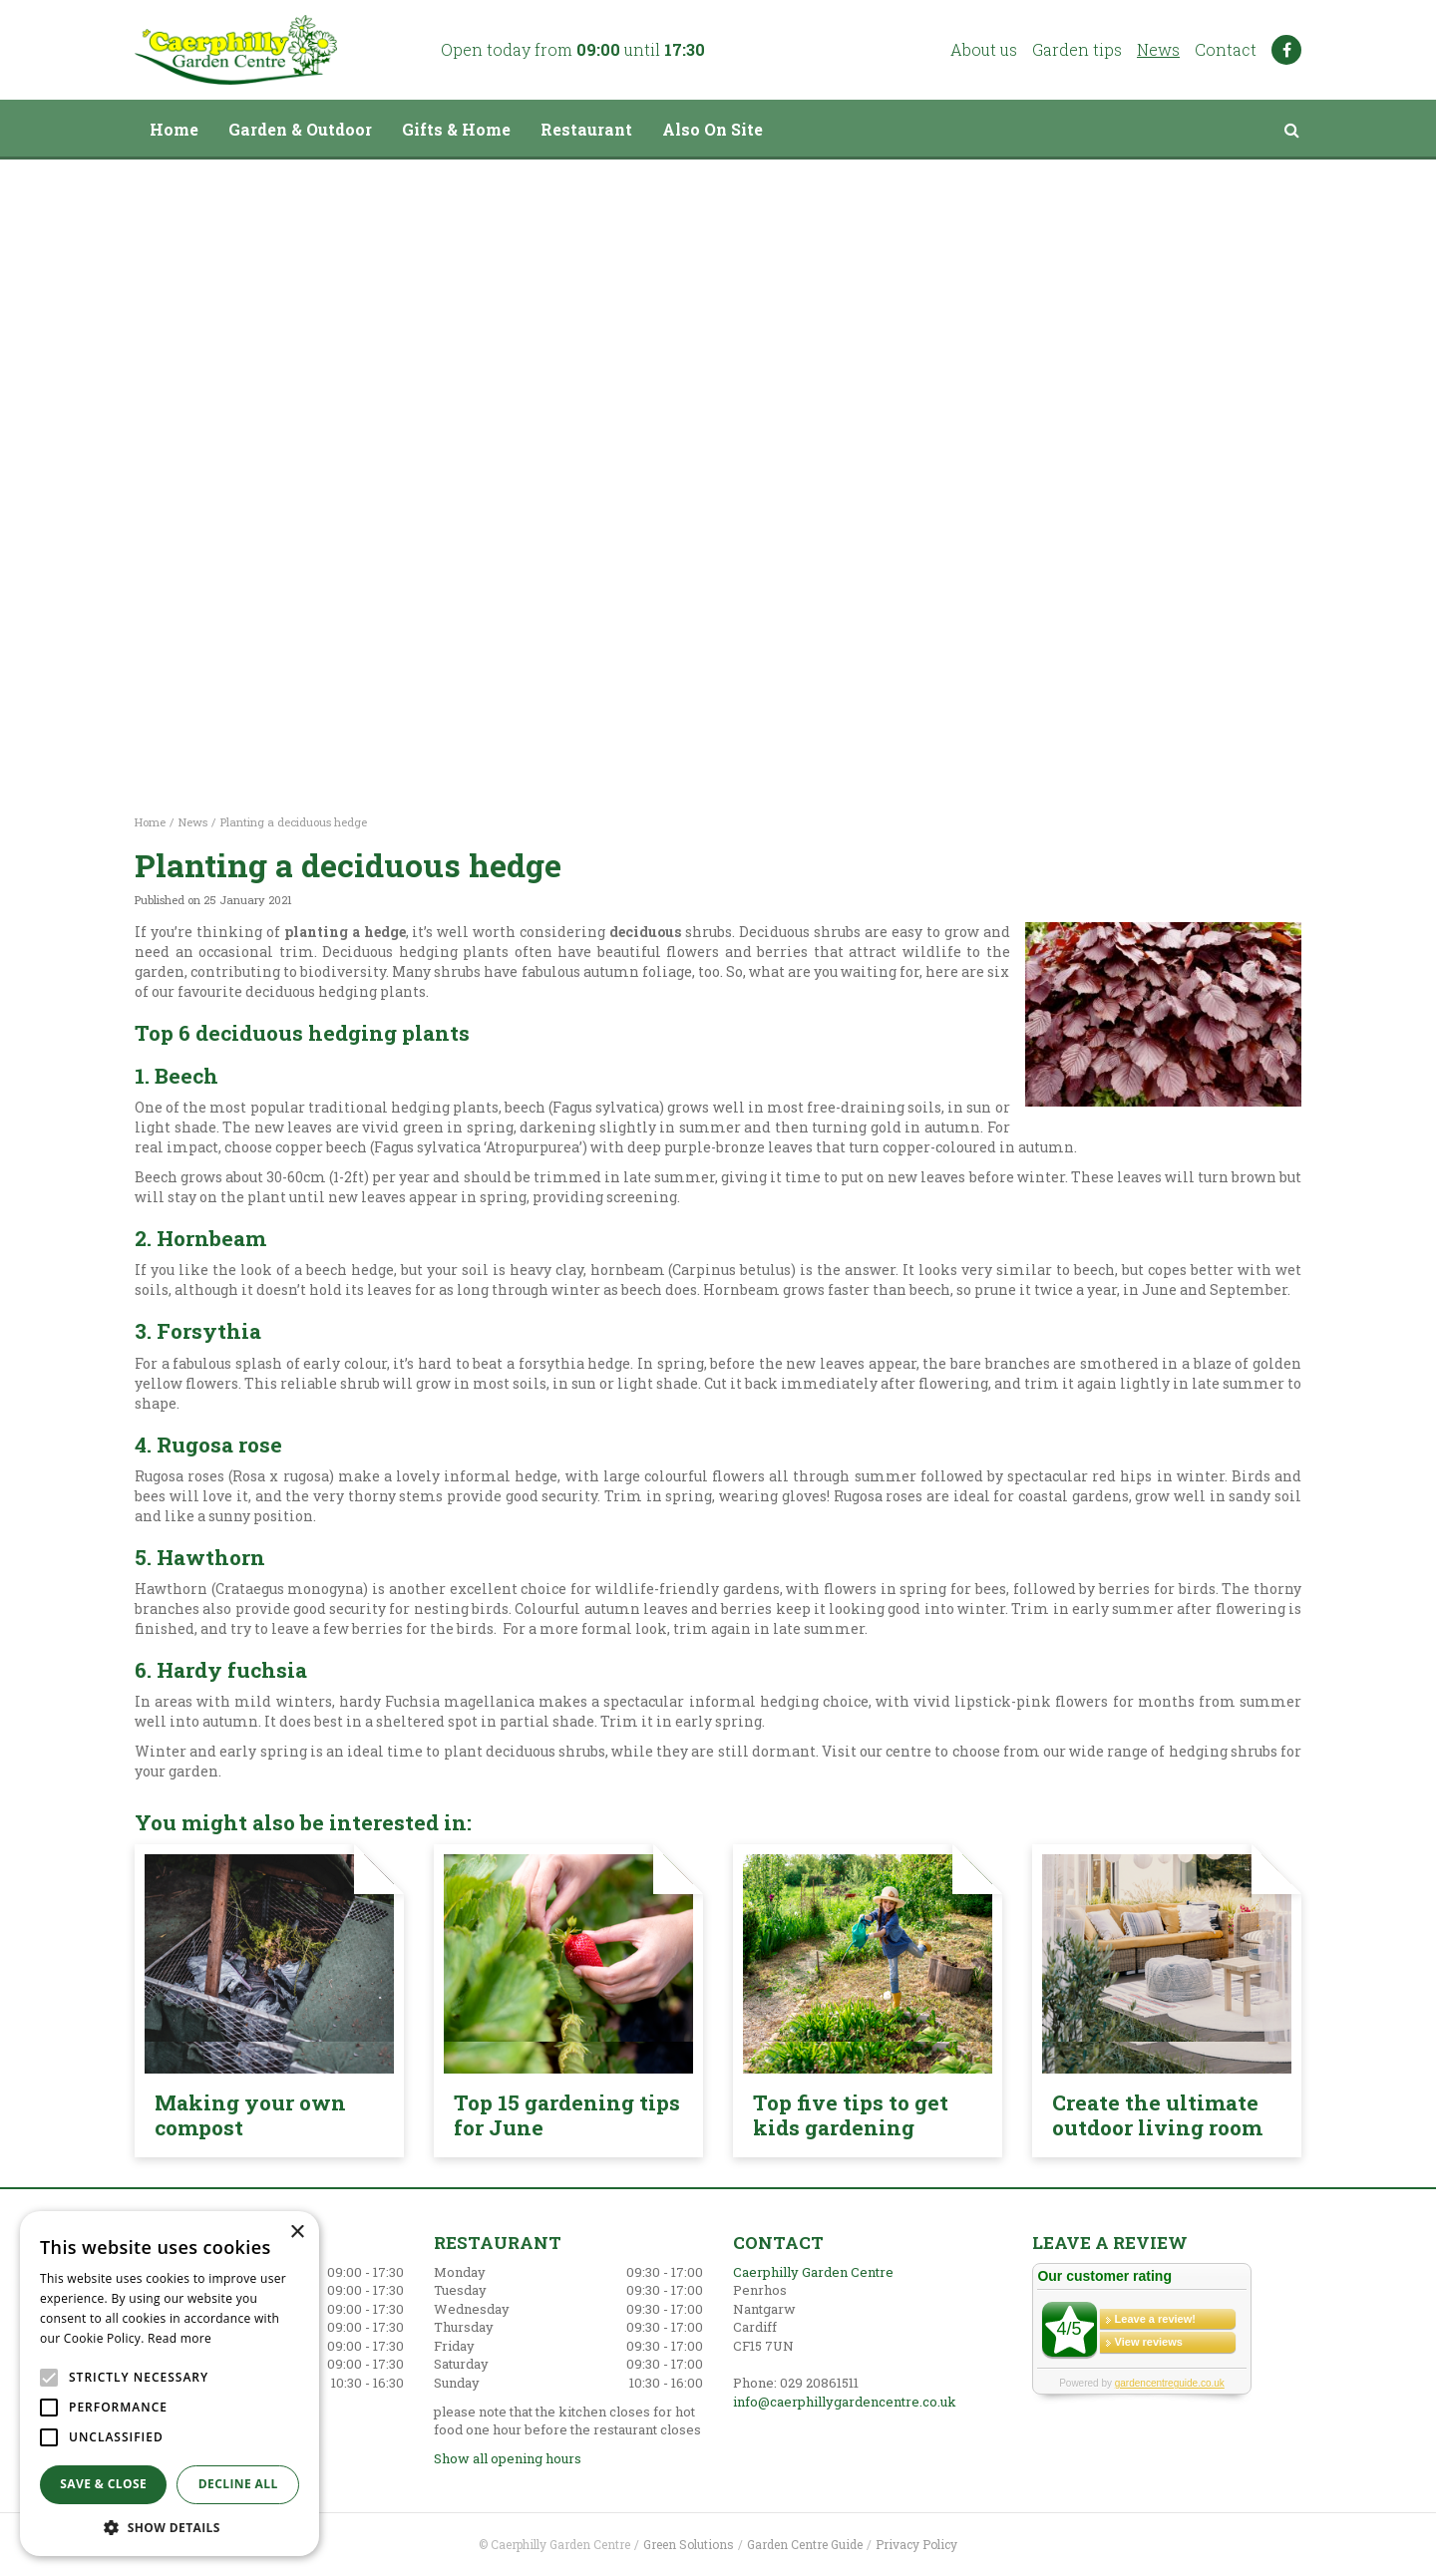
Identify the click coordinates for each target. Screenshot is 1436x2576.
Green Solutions (688, 2544)
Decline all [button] (238, 2483)
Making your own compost (250, 2115)
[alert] (169, 2383)
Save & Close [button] (103, 2483)
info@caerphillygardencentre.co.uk (844, 2402)
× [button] (296, 2232)
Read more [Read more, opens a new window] (179, 2338)
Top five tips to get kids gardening (850, 2115)
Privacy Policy (916, 2544)
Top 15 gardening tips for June (567, 2115)
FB (1286, 50)
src (1291, 130)
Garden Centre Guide (805, 2544)
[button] (169, 2526)
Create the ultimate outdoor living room (1157, 2115)
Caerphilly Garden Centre (813, 2272)
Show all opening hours (507, 2458)
